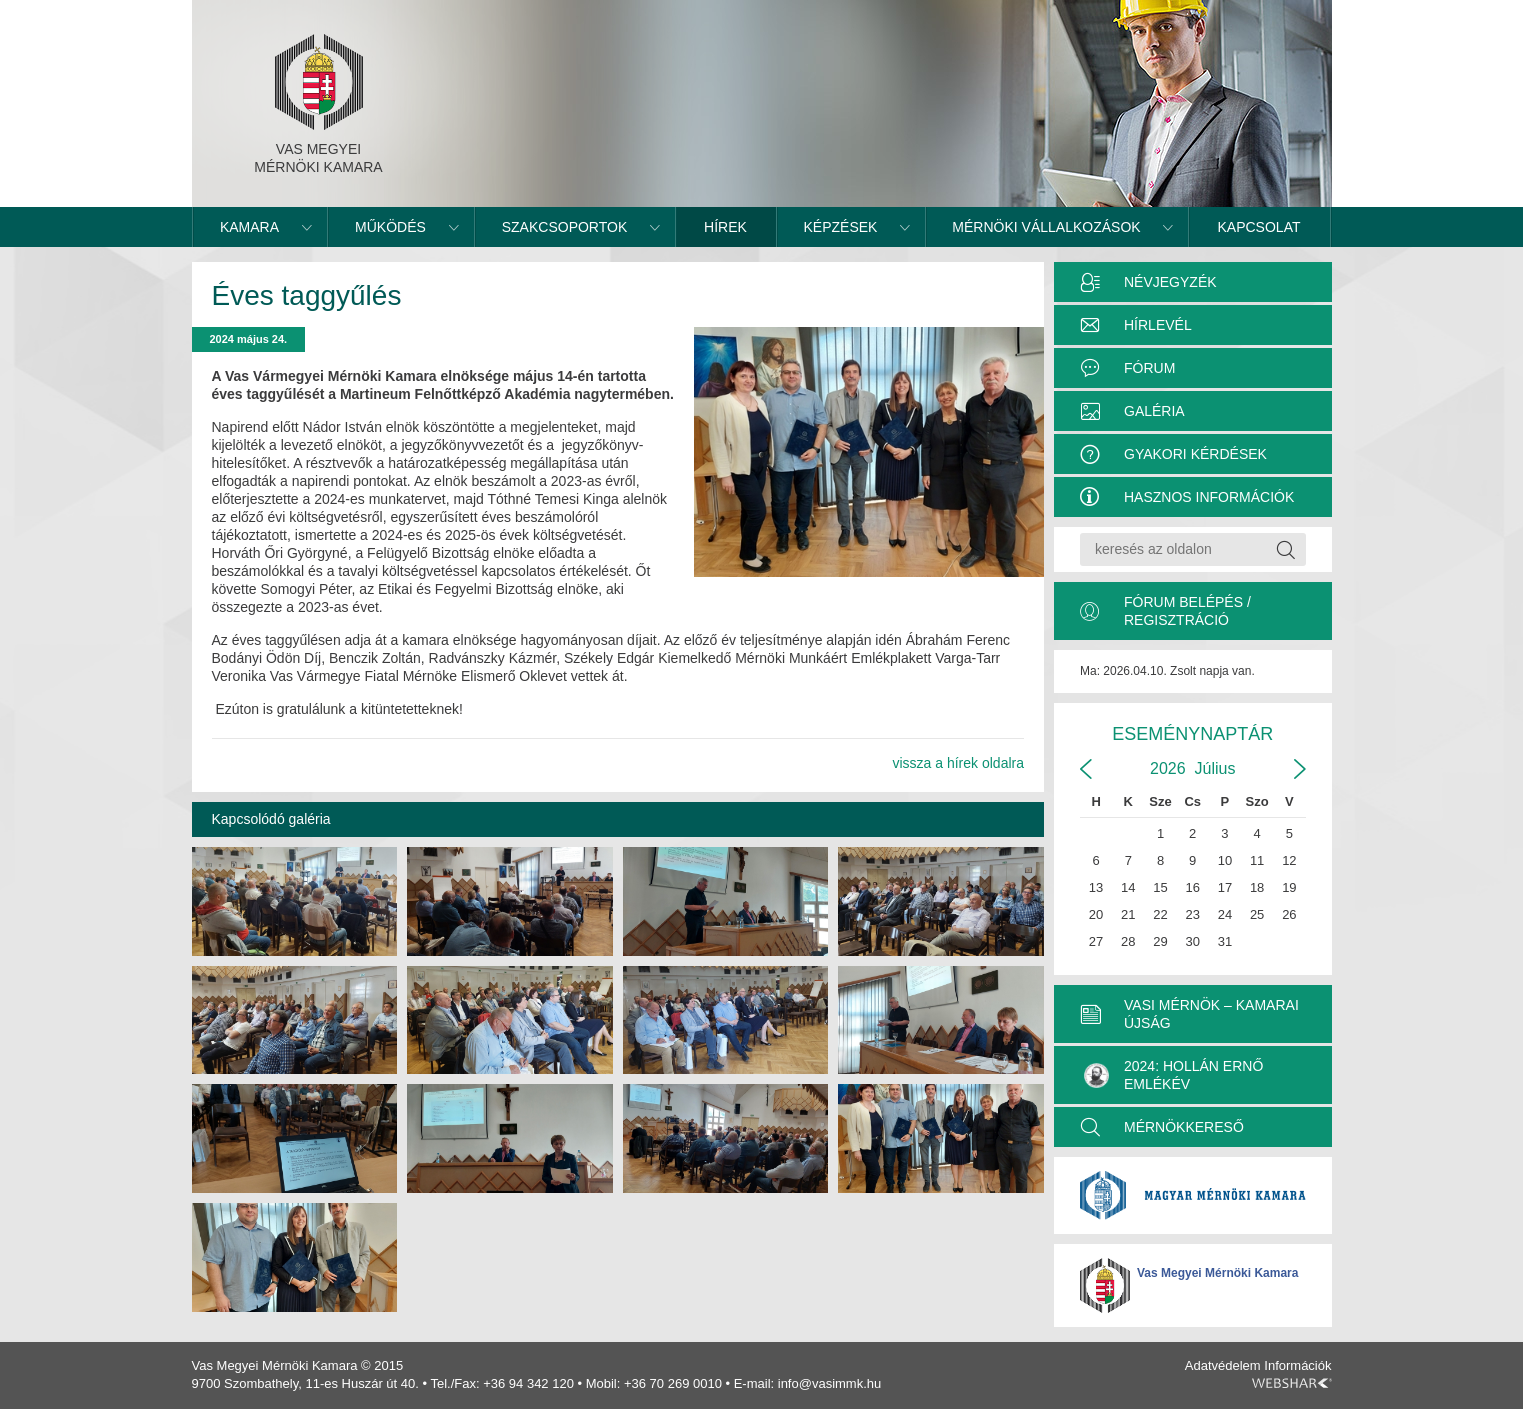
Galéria (1154, 411)
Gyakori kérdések (1195, 454)
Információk (1297, 1365)
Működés (390, 227)
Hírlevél (1158, 325)
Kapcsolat (1259, 227)
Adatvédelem (1223, 1365)
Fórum (1149, 368)
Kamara (249, 227)
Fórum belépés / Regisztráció (1187, 611)
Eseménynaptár (1192, 734)
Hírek (725, 227)
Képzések (841, 227)
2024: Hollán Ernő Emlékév (1173, 1075)
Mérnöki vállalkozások (1046, 227)
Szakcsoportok (565, 227)
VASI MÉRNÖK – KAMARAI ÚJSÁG (1211, 1014)
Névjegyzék (1170, 282)
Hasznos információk (1209, 497)
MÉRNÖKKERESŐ (1184, 1127)
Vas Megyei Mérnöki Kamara (1217, 1273)
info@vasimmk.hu (830, 1383)
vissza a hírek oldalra (958, 763)
